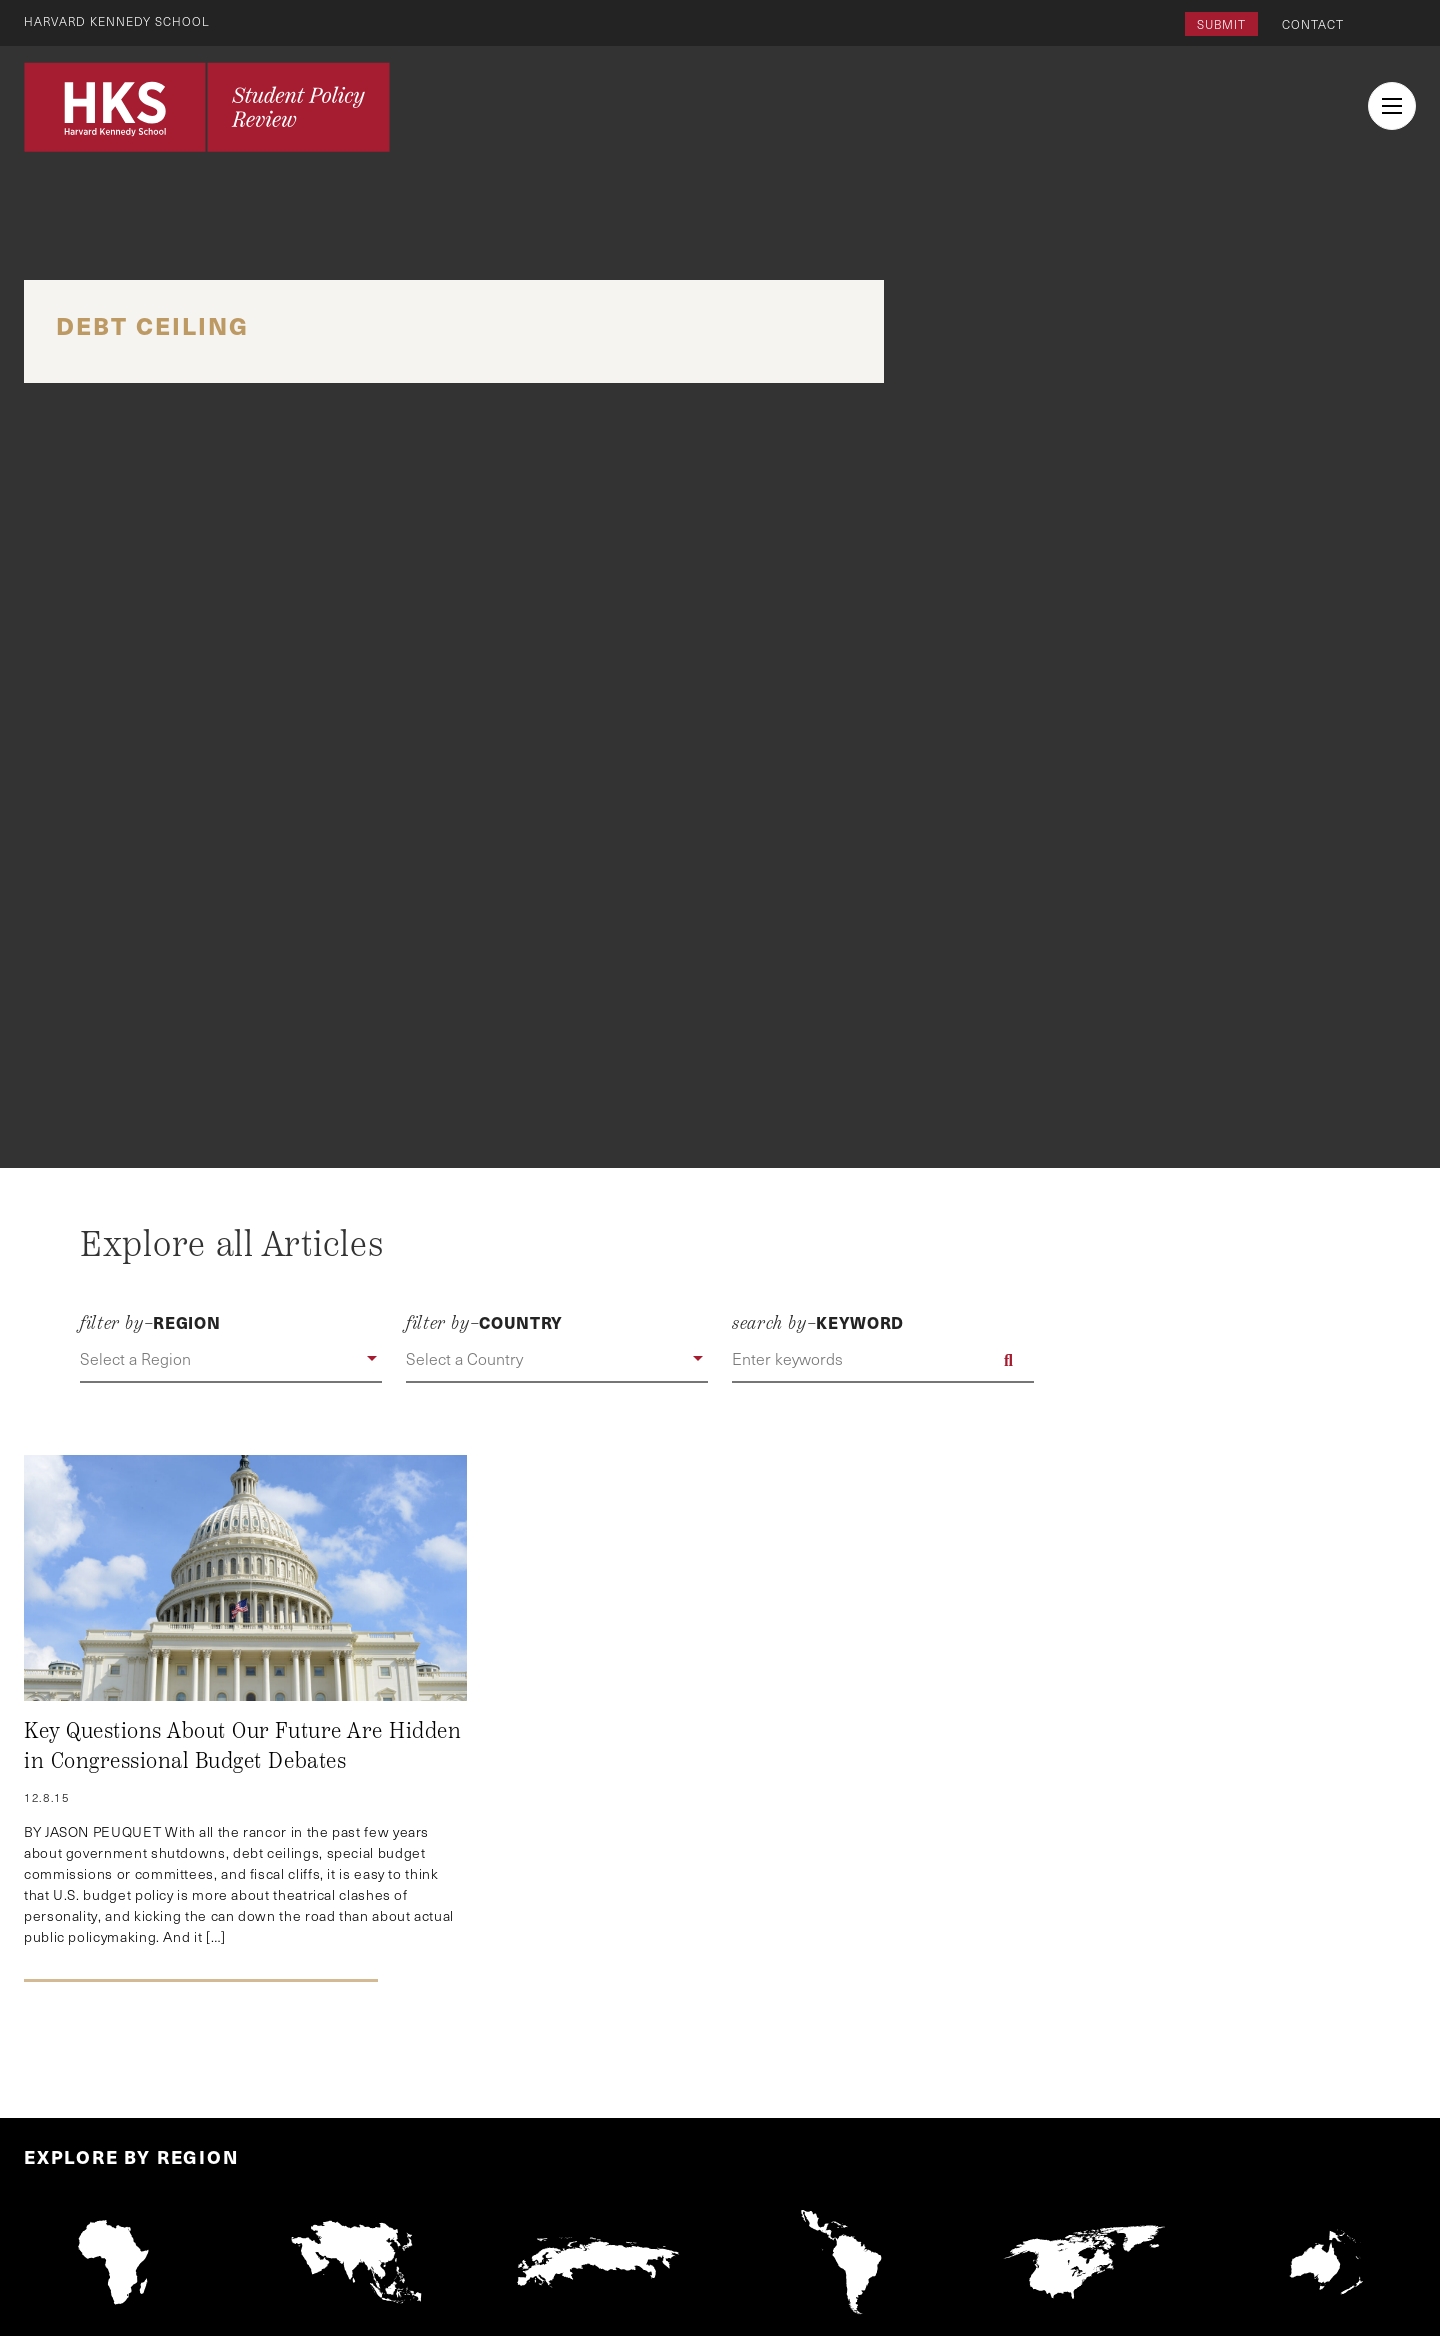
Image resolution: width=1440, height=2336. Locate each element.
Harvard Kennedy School (118, 21)
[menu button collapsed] (1392, 106)
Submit (1221, 24)
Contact (1313, 24)
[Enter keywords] (883, 1360)
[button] (231, 1360)
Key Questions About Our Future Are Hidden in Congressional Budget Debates (242, 1746)
